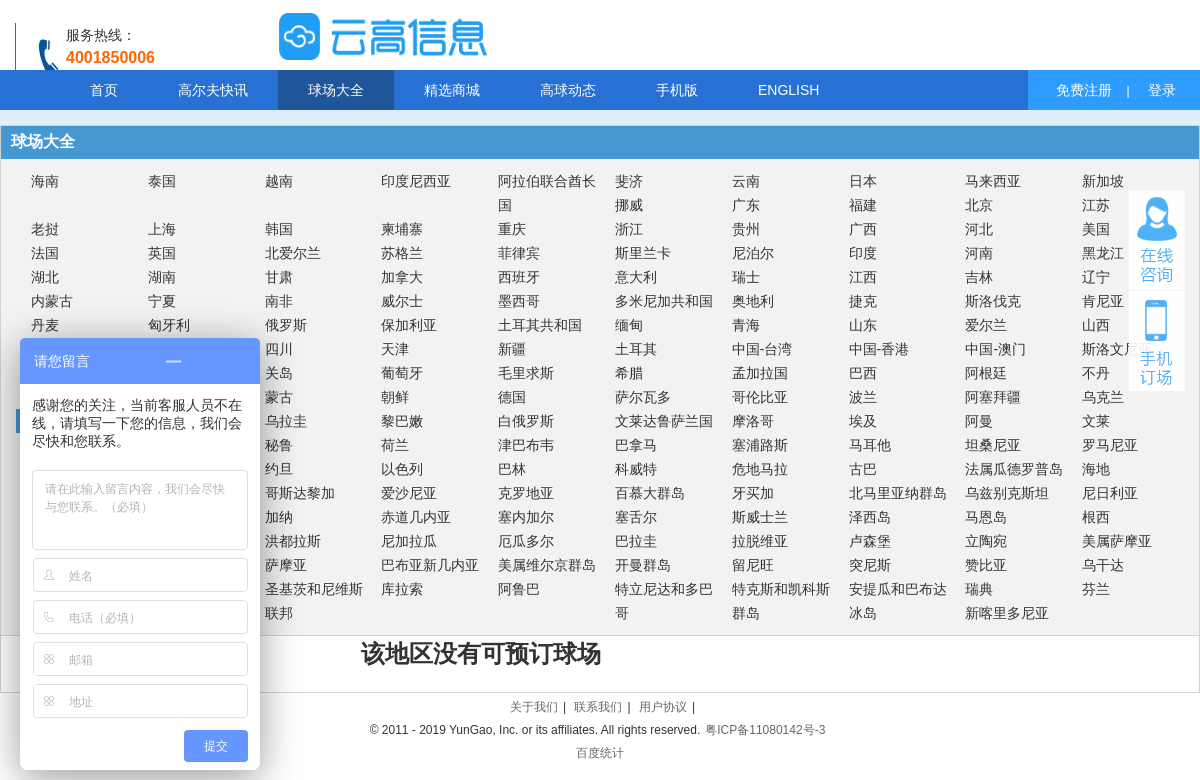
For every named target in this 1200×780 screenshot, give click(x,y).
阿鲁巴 (519, 589)
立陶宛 (986, 541)
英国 (162, 253)
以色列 (402, 469)
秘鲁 (279, 445)
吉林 (979, 277)
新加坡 (1103, 181)
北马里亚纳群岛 (898, 493)
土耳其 (636, 349)
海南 (45, 181)
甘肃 (279, 277)
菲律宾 (519, 253)
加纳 (279, 517)
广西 (863, 229)
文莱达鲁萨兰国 (664, 421)
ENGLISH (788, 90)
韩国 (279, 229)
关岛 (279, 373)
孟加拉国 (760, 373)
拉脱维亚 (760, 541)
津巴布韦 (526, 445)
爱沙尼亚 (409, 493)
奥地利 (753, 301)
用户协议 (663, 707)
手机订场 (1157, 341)
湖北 (45, 277)
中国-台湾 (762, 349)
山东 (863, 325)
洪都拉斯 (293, 541)
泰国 (162, 181)
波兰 (863, 397)
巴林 (512, 469)
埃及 (863, 421)
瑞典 (979, 589)
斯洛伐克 (993, 301)
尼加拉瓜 (409, 541)
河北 (979, 229)
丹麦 (45, 325)
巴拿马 (636, 445)
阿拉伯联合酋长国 (547, 193)
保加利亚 (409, 325)
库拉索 (402, 589)
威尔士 (402, 301)
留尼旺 (753, 565)
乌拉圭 (286, 421)
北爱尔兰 (293, 253)
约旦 (279, 469)
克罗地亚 (526, 493)
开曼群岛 (643, 565)
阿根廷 (986, 373)
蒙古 (279, 397)
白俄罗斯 (526, 421)
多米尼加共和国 (664, 301)
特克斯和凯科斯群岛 (781, 601)
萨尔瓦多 (643, 397)
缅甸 (629, 325)
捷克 (863, 301)
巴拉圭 (636, 541)
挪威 (629, 205)
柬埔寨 (402, 229)
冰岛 (863, 613)
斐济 (629, 181)
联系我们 (598, 707)
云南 (746, 181)
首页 (104, 90)
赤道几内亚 (416, 517)
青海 (746, 325)
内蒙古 (52, 301)
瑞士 (746, 277)
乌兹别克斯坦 (1007, 493)
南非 (279, 301)
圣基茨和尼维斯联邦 (314, 601)
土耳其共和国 (540, 325)
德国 (512, 397)
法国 (45, 253)
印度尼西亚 (416, 181)
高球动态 (568, 90)
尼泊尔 (753, 253)
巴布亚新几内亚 (430, 565)
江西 (863, 277)
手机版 (677, 90)
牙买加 (753, 493)
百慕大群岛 (650, 493)
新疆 (512, 349)
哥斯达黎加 (300, 493)
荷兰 (395, 445)
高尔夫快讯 (213, 90)
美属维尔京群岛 (547, 565)
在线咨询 (1157, 240)
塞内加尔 (526, 517)
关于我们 (534, 707)
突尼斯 (870, 565)
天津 (395, 349)
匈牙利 (169, 325)
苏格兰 (402, 253)
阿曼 (979, 421)
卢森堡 (870, 541)
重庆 (512, 229)
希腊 (629, 373)
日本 (863, 181)
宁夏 (162, 301)
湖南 (162, 277)
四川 (279, 349)
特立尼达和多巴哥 (664, 601)
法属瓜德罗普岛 (1014, 469)
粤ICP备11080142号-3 (765, 730)
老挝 (45, 229)
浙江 (629, 229)
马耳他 (870, 445)
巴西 (863, 373)
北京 (979, 205)
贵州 (746, 229)
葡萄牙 (402, 373)
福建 (863, 205)
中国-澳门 (995, 349)
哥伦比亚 (760, 397)
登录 (1162, 90)
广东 (746, 205)
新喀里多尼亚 (1007, 613)
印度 (863, 253)
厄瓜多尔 (526, 541)
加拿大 (402, 277)
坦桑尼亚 (993, 445)
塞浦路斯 (760, 445)
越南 (279, 181)
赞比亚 (986, 565)
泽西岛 (870, 517)
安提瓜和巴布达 (898, 589)
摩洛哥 (753, 421)
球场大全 (336, 90)
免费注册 (1084, 90)
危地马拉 (760, 469)
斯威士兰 (760, 517)
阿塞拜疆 (993, 397)
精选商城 (452, 90)
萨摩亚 (286, 565)
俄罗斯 (286, 325)
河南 (979, 253)
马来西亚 (993, 181)
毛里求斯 (526, 373)
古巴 (863, 469)
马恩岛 (986, 517)
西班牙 (519, 277)
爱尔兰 (986, 325)
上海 (162, 229)
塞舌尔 (636, 517)
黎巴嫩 (402, 421)
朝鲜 (395, 397)
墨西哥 (519, 301)
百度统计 (600, 753)
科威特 (636, 469)
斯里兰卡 (643, 253)
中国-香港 (879, 349)
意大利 (636, 277)
